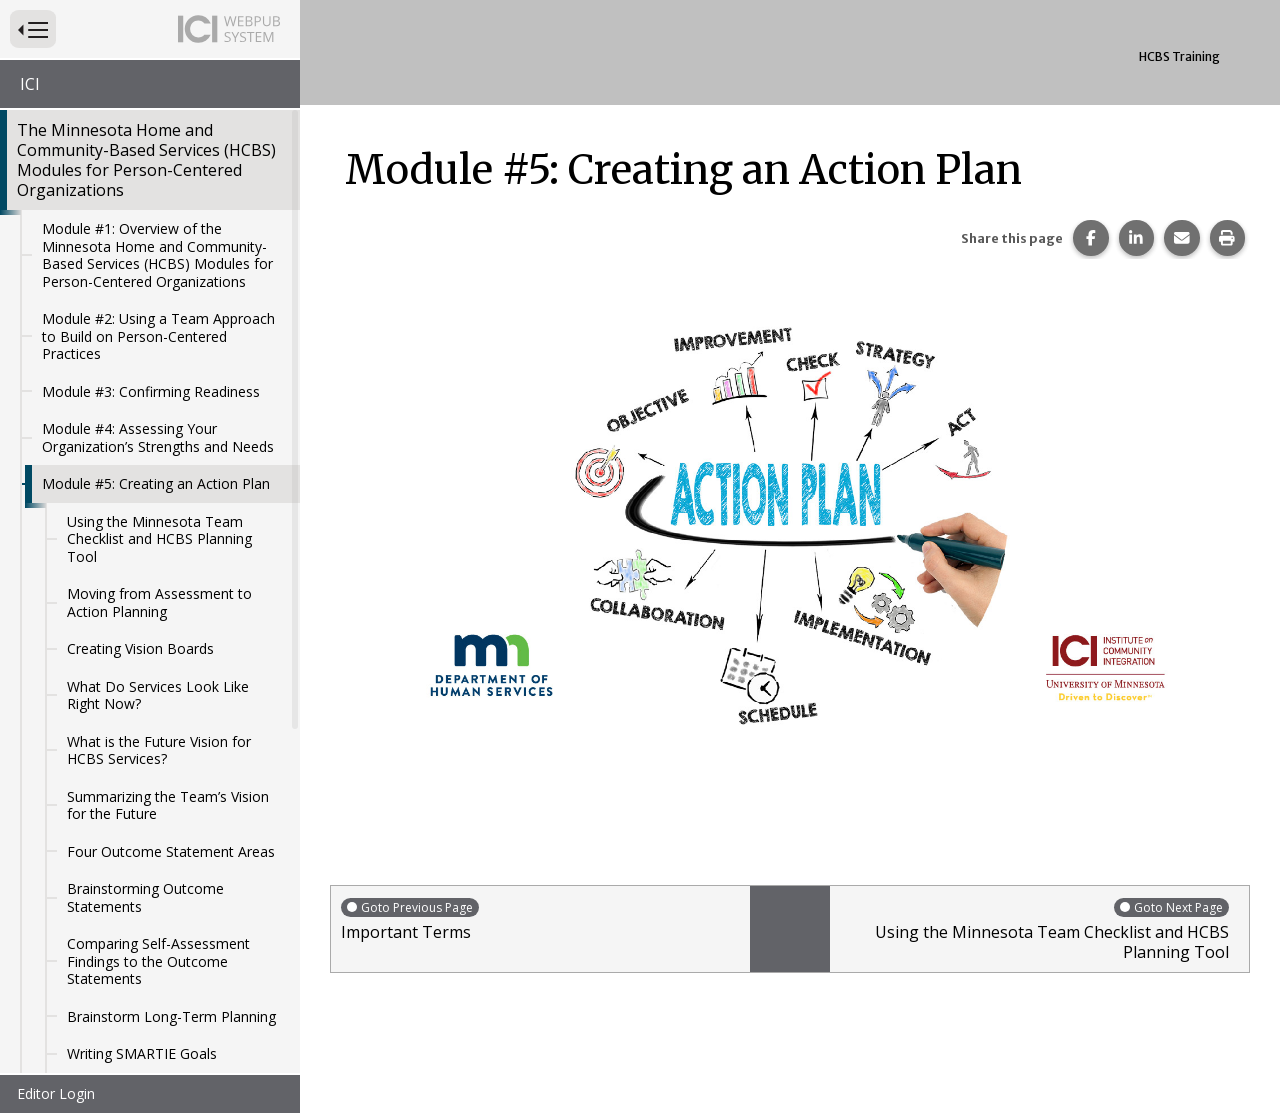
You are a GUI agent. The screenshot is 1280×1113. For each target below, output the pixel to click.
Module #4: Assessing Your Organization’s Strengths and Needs (158, 350)
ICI (30, 84)
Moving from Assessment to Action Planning (159, 515)
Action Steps (107, 1004)
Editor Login (56, 1093)
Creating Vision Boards (140, 561)
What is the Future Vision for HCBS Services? (159, 663)
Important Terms (540, 919)
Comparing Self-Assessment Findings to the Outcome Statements (158, 874)
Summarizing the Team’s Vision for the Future (168, 718)
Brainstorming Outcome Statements (145, 810)
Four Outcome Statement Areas (171, 764)
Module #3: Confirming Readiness (151, 304)
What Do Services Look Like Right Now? (158, 608)
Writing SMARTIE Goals (142, 966)
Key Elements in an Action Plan (167, 1041)
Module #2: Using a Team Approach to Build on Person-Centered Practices (158, 249)
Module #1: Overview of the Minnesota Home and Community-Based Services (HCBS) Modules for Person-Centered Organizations (157, 168)
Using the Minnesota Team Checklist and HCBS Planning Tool (159, 452)
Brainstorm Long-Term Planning (171, 929)
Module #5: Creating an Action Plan (156, 396)
